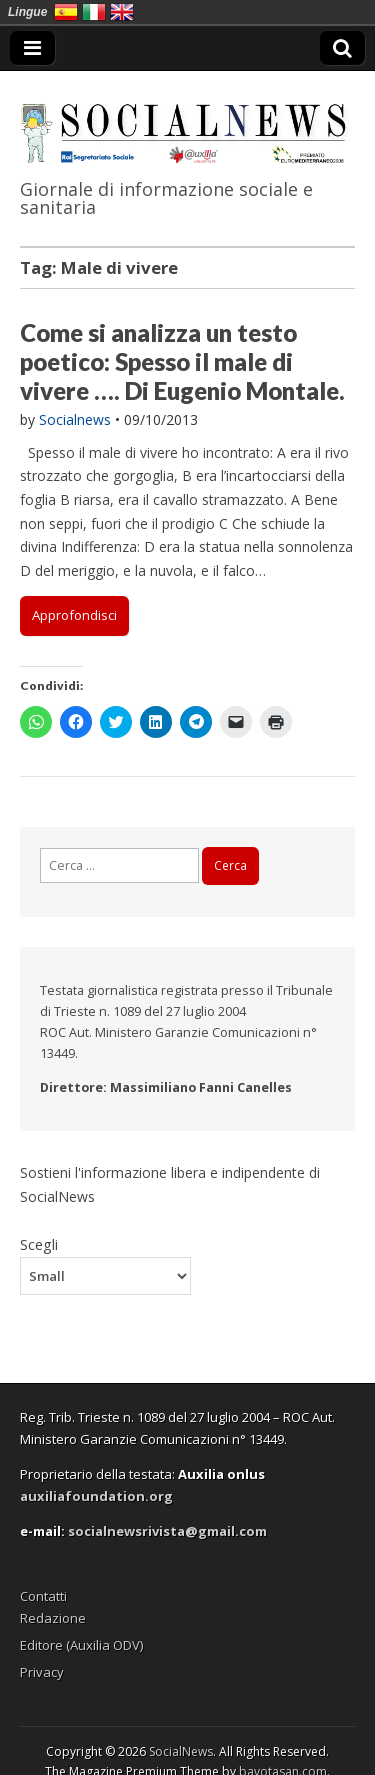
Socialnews (75, 419)
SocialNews (181, 1751)
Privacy (42, 1672)
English (122, 12)
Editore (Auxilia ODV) (81, 1645)
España (66, 12)
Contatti (43, 1596)
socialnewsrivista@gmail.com (167, 1531)
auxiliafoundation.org (96, 1496)
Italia (94, 12)
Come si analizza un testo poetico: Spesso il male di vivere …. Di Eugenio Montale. (182, 361)
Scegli (39, 1244)
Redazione (53, 1618)
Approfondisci (74, 615)
